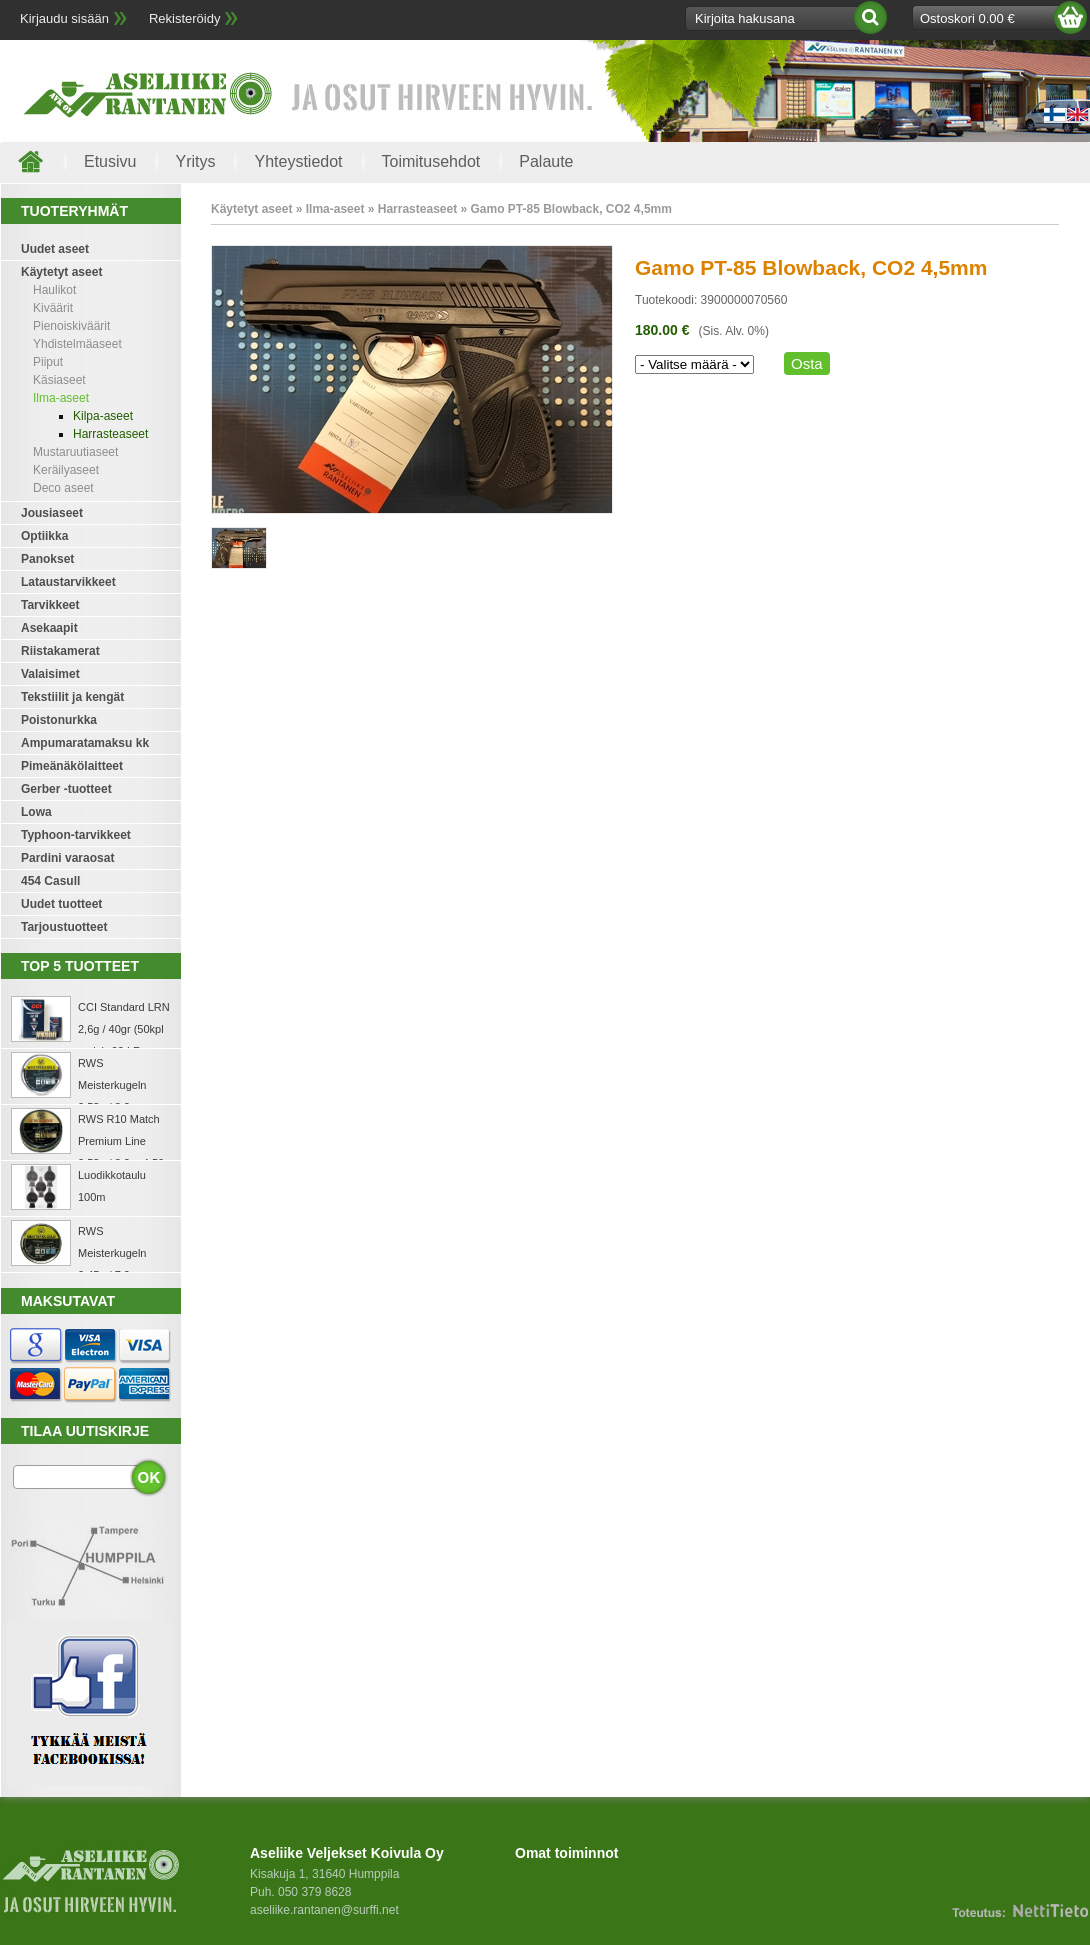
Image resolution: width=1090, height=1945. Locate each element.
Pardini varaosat (67, 858)
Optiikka (44, 536)
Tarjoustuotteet (64, 927)
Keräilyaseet (66, 470)
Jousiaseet (52, 513)
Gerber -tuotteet (66, 789)
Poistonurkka (59, 720)
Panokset (47, 559)
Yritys (195, 161)
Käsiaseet (59, 380)
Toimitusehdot (431, 161)
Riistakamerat (60, 651)
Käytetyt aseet (61, 272)
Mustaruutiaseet (75, 452)
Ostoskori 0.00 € (967, 18)
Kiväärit (53, 308)
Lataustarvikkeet (68, 582)
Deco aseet (63, 488)
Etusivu (110, 161)
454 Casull (50, 881)
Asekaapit (49, 628)
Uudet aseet (55, 249)
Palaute (546, 161)
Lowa (36, 812)
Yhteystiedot (298, 161)
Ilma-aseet (61, 398)
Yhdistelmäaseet (77, 344)
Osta (807, 363)
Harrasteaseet (110, 434)
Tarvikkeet (50, 605)
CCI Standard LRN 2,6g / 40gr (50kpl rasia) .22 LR (124, 1029)
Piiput (48, 362)
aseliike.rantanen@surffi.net (324, 1910)
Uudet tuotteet (61, 904)
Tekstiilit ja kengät (72, 697)
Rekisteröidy (185, 18)
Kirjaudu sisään (64, 18)
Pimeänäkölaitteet (72, 766)
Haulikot (54, 290)
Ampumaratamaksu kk (85, 743)
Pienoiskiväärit (71, 326)
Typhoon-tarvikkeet (76, 835)
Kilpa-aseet (103, 416)
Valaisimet (50, 674)
